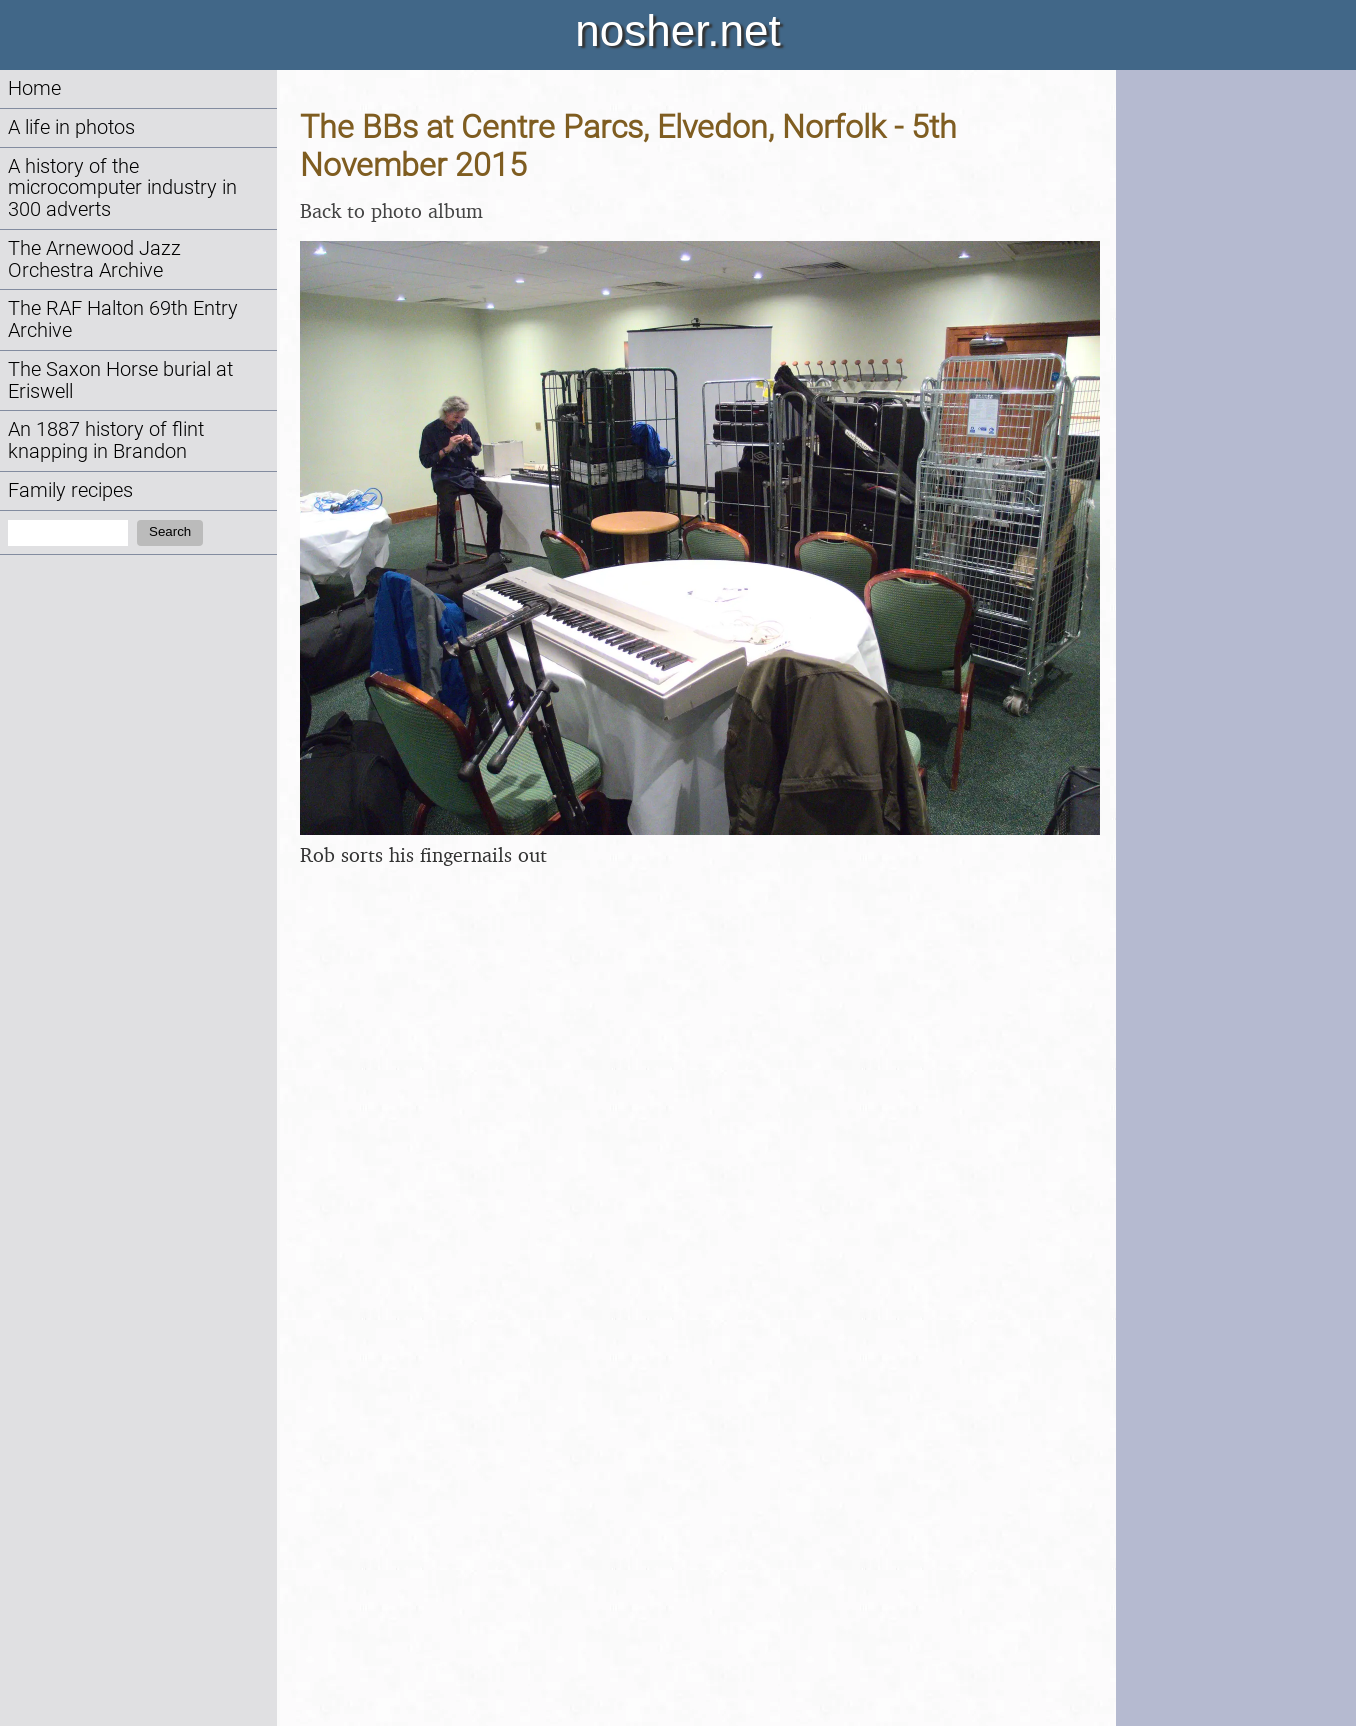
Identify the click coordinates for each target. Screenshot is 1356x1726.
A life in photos (71, 127)
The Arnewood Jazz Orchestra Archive (94, 259)
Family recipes (70, 490)
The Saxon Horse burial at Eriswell (120, 380)
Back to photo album (391, 210)
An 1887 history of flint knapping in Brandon (106, 440)
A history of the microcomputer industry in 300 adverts (122, 188)
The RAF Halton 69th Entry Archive (123, 319)
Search (170, 531)
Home (34, 88)
